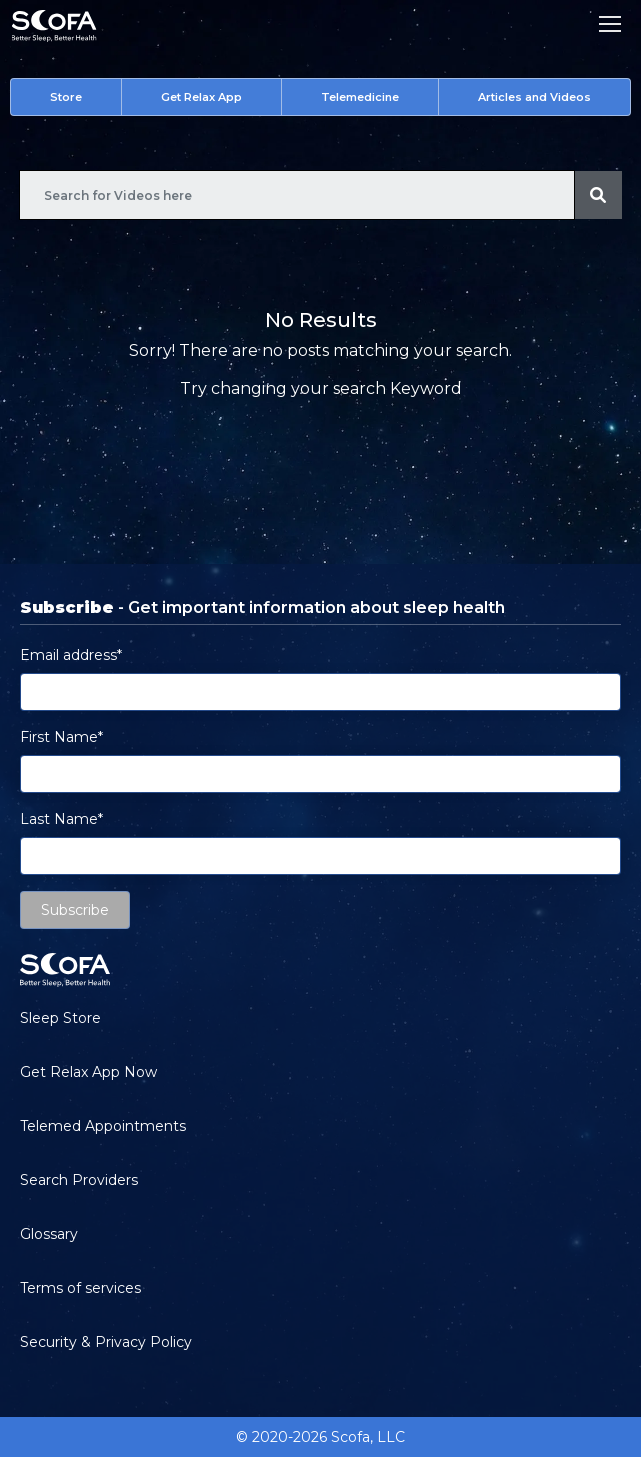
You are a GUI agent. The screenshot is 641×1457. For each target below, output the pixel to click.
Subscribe (75, 910)
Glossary (49, 1234)
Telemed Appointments (103, 1126)
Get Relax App (201, 97)
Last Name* (61, 819)
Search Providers (79, 1180)
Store (66, 97)
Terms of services (80, 1288)
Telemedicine (360, 97)
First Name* (61, 737)
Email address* (71, 655)
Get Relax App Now (88, 1072)
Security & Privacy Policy (106, 1342)
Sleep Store (60, 1018)
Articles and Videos (534, 97)
